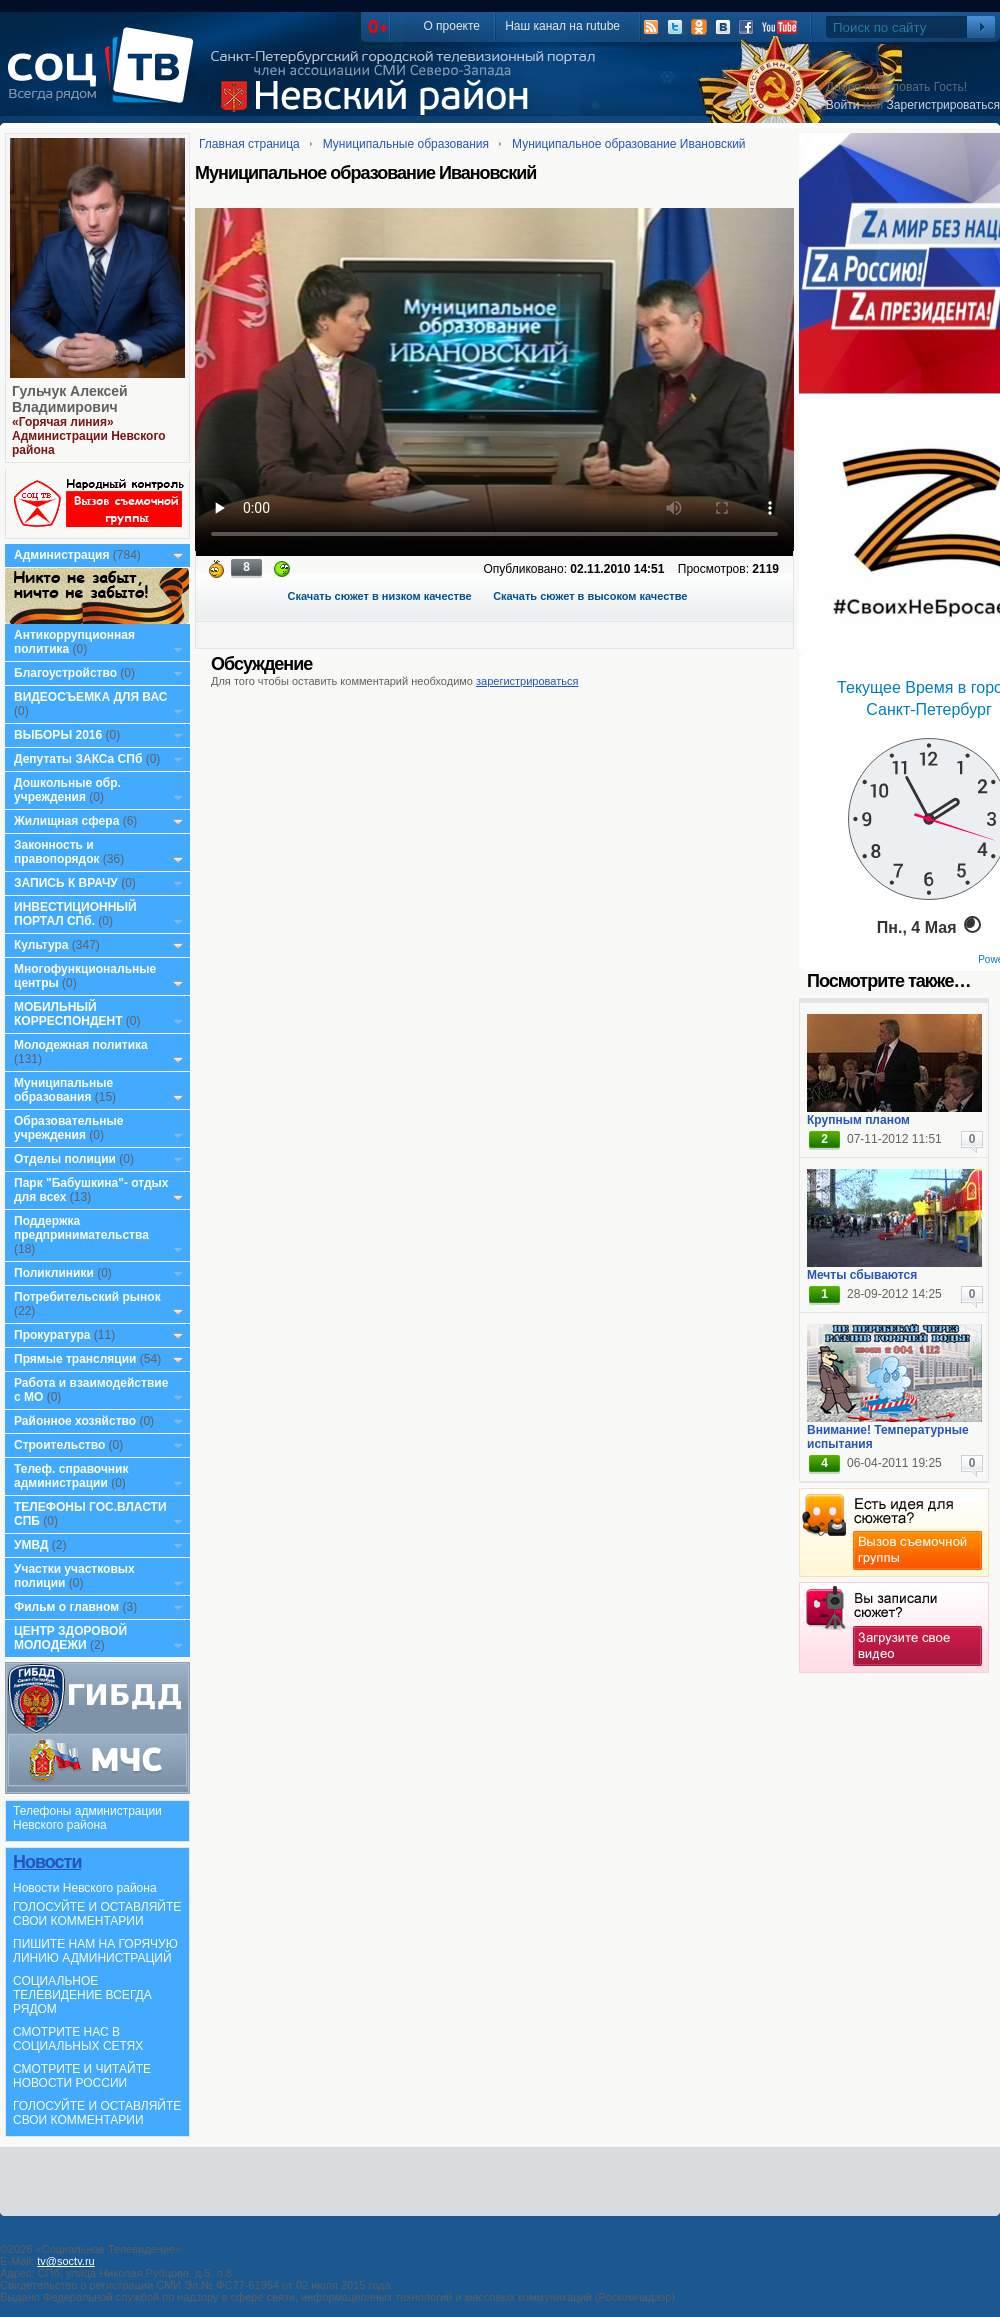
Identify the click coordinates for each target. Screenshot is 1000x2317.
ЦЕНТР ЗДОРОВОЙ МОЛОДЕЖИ (70, 1638)
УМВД (31, 1545)
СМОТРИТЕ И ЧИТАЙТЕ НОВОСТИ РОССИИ (82, 2076)
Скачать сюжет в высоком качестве (590, 596)
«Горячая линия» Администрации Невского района (89, 436)
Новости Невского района (85, 1888)
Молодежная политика (81, 1045)
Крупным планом (858, 1120)
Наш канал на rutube (562, 26)
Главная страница (249, 144)
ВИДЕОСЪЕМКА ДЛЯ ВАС (90, 697)
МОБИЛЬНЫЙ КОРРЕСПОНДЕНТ (70, 1014)
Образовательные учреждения (69, 1128)
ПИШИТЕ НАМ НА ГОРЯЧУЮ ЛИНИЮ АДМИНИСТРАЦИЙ (95, 1951)
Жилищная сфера (66, 821)
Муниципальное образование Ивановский (629, 144)
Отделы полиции (65, 1159)
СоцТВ (105, 79)
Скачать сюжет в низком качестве (380, 596)
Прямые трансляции (75, 1359)
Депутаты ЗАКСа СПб (78, 759)
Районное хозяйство (75, 1421)
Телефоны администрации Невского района (87, 1818)
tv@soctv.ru (65, 2261)
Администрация (61, 555)
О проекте (451, 26)
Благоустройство (67, 673)
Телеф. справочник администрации (71, 1476)
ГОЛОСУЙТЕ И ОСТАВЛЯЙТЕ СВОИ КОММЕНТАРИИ (97, 1914)
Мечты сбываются (862, 1275)
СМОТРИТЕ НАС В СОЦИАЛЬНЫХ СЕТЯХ (78, 2039)
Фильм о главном (66, 1607)
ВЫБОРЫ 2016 (58, 735)
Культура (41, 945)
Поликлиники (54, 1273)
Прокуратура (52, 1335)
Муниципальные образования (63, 1090)
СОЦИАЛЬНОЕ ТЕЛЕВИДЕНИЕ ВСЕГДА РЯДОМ (82, 1995)
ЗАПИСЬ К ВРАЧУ (66, 883)
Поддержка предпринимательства (81, 1228)
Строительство (59, 1445)
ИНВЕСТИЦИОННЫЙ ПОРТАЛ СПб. (75, 914)
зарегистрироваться (527, 681)
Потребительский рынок (87, 1297)
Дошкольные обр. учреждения (67, 790)
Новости (47, 1862)
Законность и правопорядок (57, 852)
